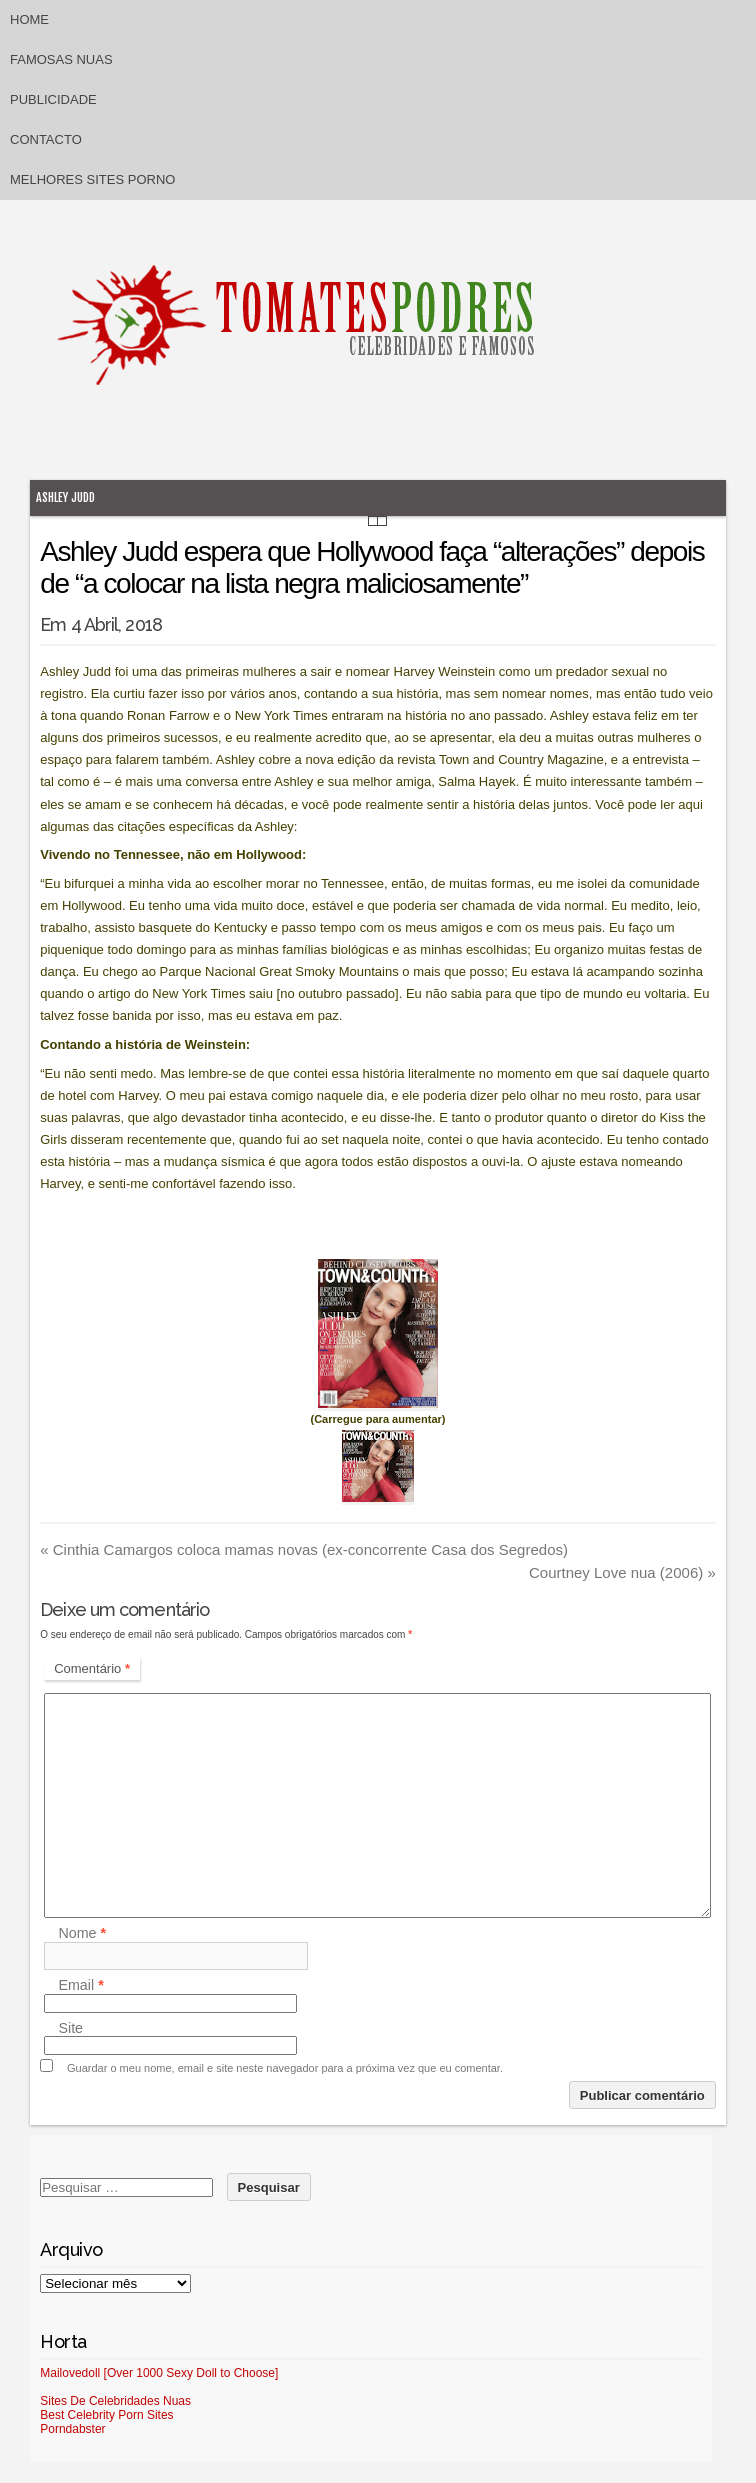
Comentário (92, 1668)
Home (29, 19)
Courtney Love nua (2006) (622, 1572)
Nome (82, 1934)
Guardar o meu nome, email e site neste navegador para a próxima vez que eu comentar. (285, 2068)
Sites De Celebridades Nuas (115, 2401)
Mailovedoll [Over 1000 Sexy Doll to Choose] (159, 2373)
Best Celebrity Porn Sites (106, 2415)
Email (80, 1986)
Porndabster (72, 2429)
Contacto (46, 139)
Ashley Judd (65, 497)
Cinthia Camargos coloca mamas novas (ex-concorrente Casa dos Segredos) (304, 1549)
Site (70, 2028)
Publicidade (53, 99)
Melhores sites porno (92, 179)
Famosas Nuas (61, 59)
